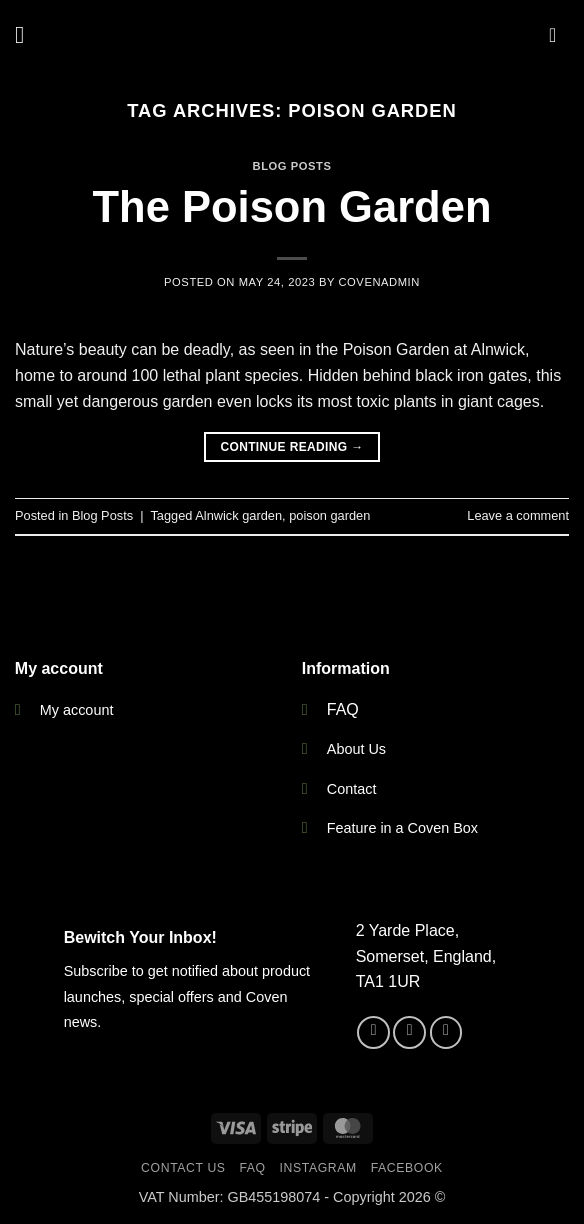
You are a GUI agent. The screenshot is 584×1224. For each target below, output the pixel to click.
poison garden (329, 515)
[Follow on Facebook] (373, 1032)
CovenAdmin (378, 282)
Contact (352, 789)
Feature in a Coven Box (402, 828)
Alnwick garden (238, 515)
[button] (27, 34)
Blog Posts (292, 166)
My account (77, 710)
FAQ (343, 709)
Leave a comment (518, 515)
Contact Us (183, 1168)
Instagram (318, 1168)
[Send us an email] (446, 1032)
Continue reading (291, 447)
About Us (356, 749)
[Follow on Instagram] (409, 1032)
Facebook (407, 1168)
